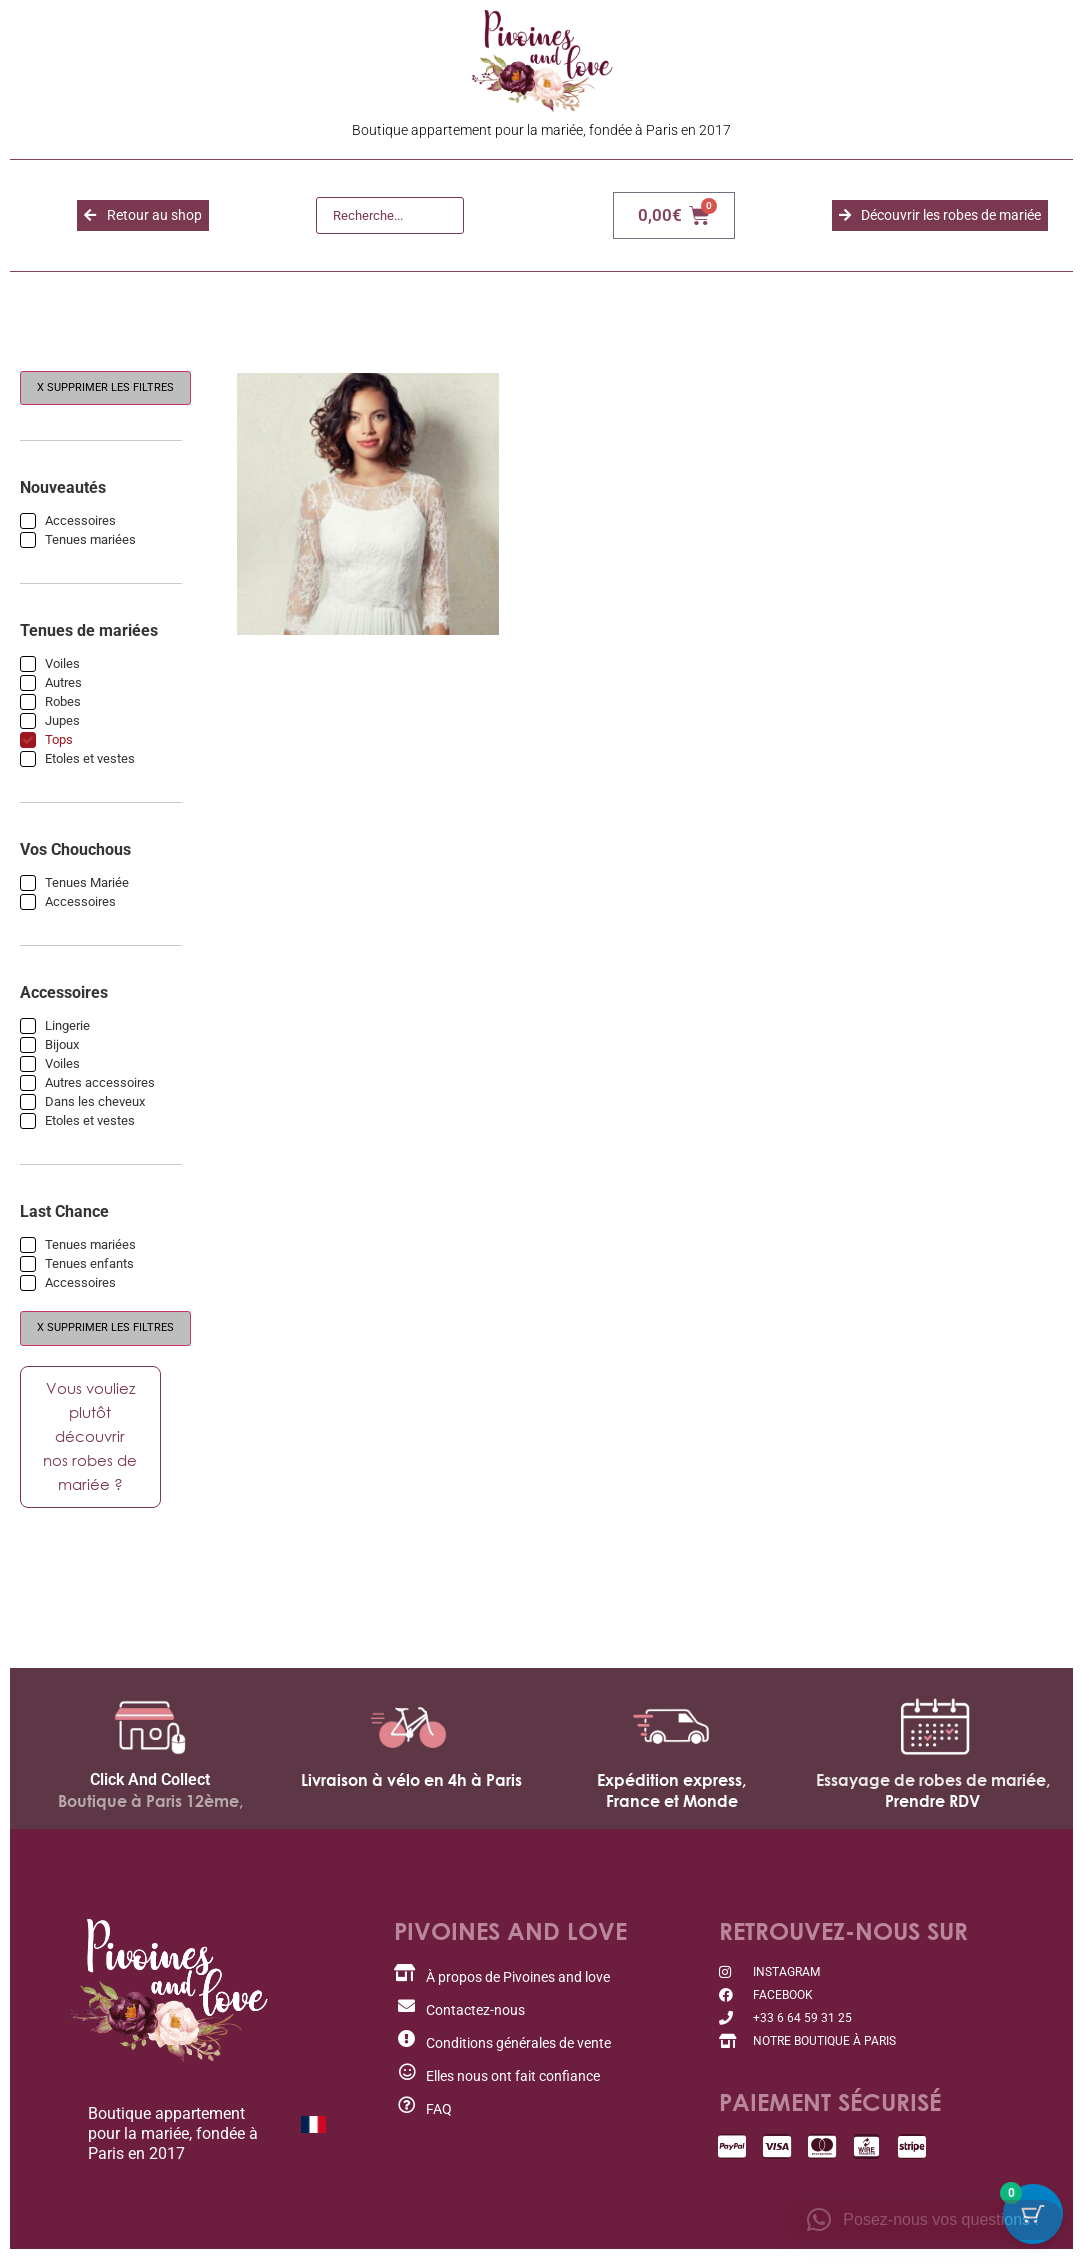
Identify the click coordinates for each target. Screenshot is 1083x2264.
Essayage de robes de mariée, (933, 1785)
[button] (923, 2220)
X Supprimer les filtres (105, 387)
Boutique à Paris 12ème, (150, 1806)
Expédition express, (671, 1785)
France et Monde (672, 1806)
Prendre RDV (932, 1806)
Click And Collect (150, 1784)
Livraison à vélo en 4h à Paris (411, 1785)
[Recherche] (390, 216)
